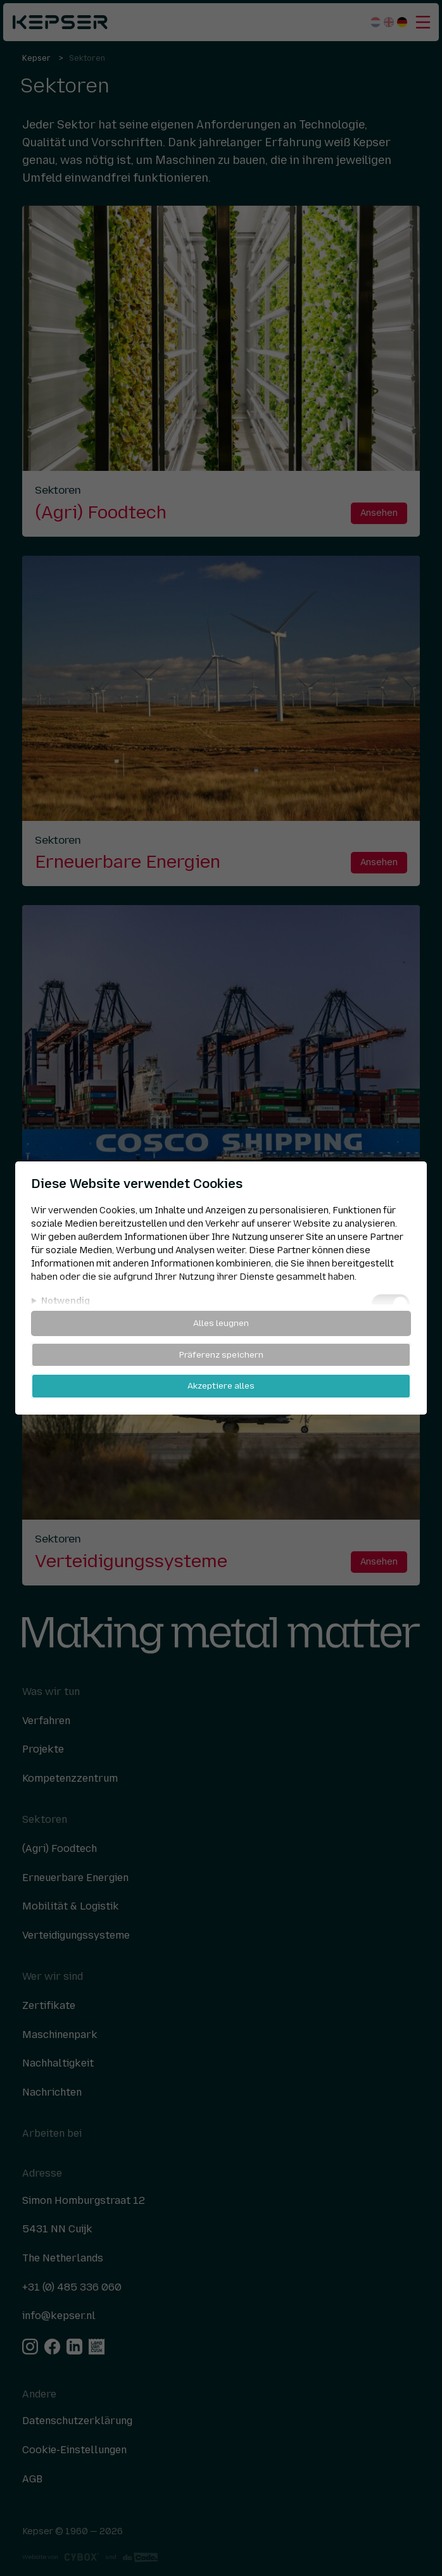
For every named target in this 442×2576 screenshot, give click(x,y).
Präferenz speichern (221, 1354)
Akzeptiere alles (221, 1385)
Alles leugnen (221, 1323)
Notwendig (65, 1301)
